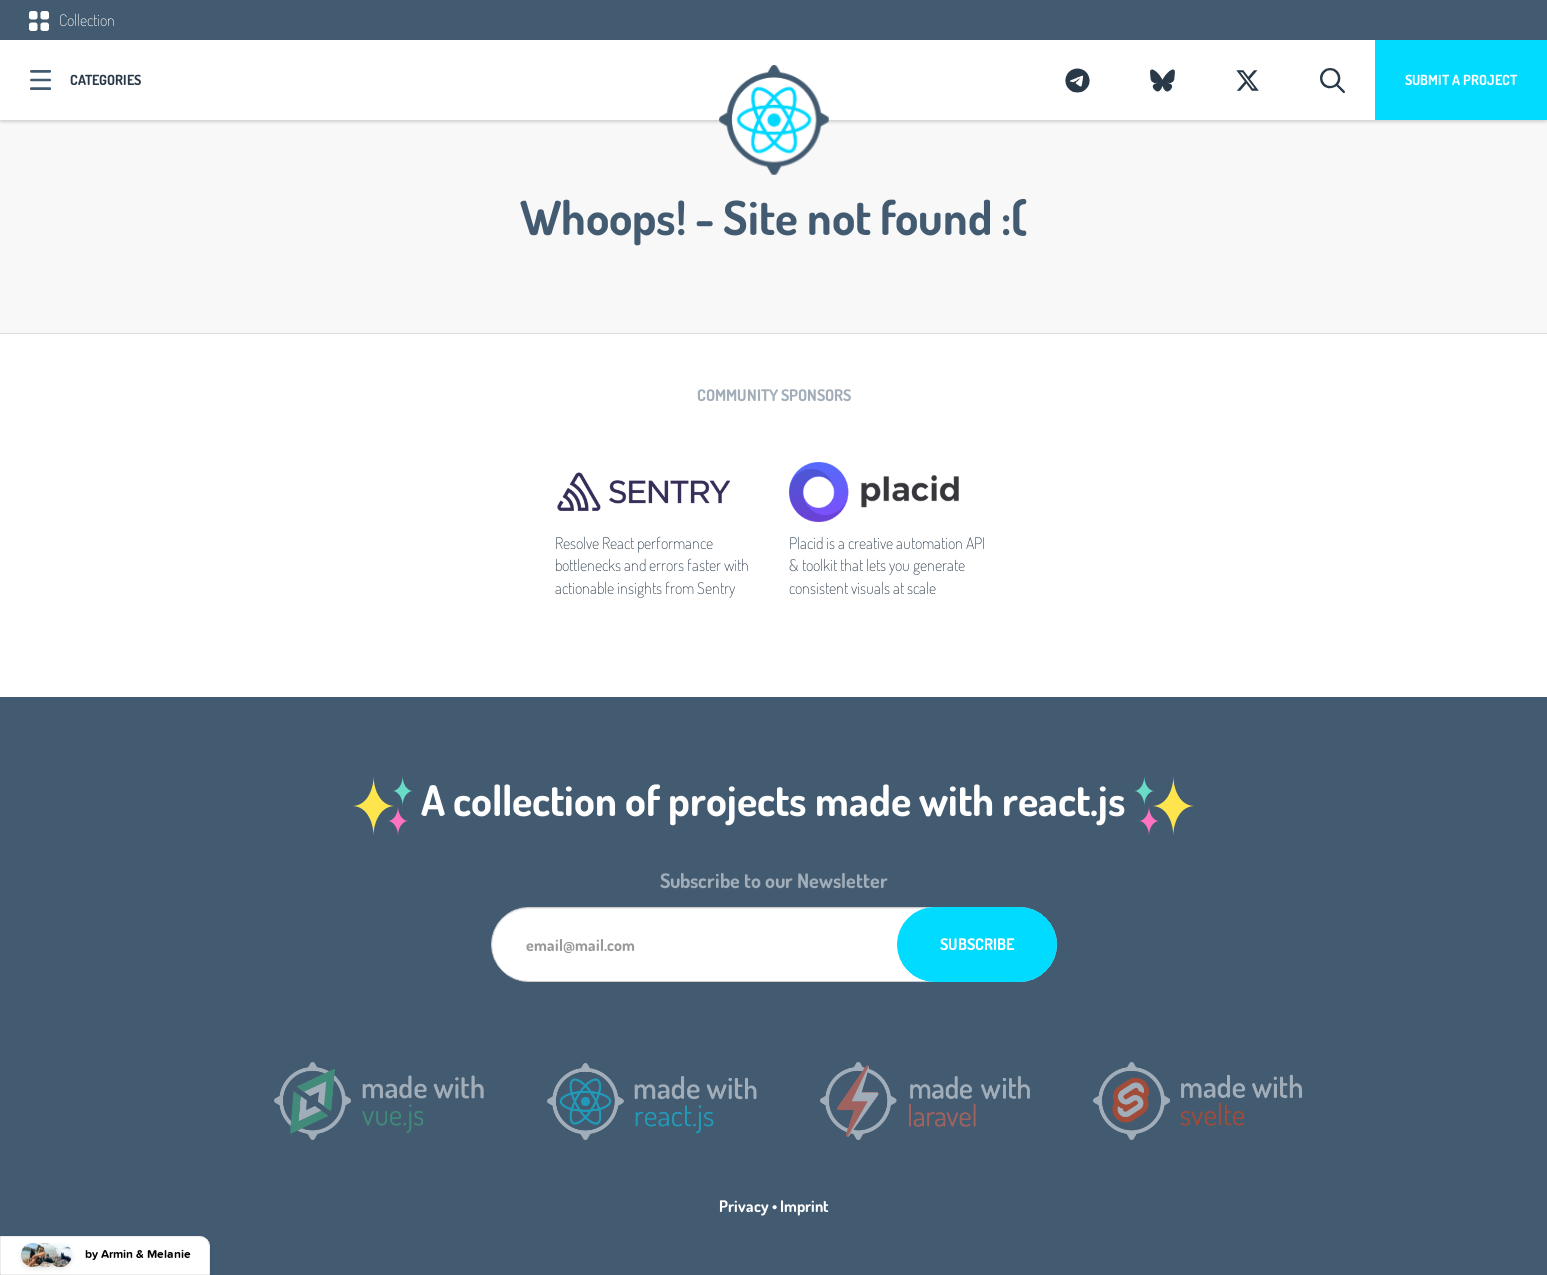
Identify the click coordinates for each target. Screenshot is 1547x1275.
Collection (72, 20)
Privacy (744, 1206)
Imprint (804, 1206)
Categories (105, 79)
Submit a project (1461, 79)
